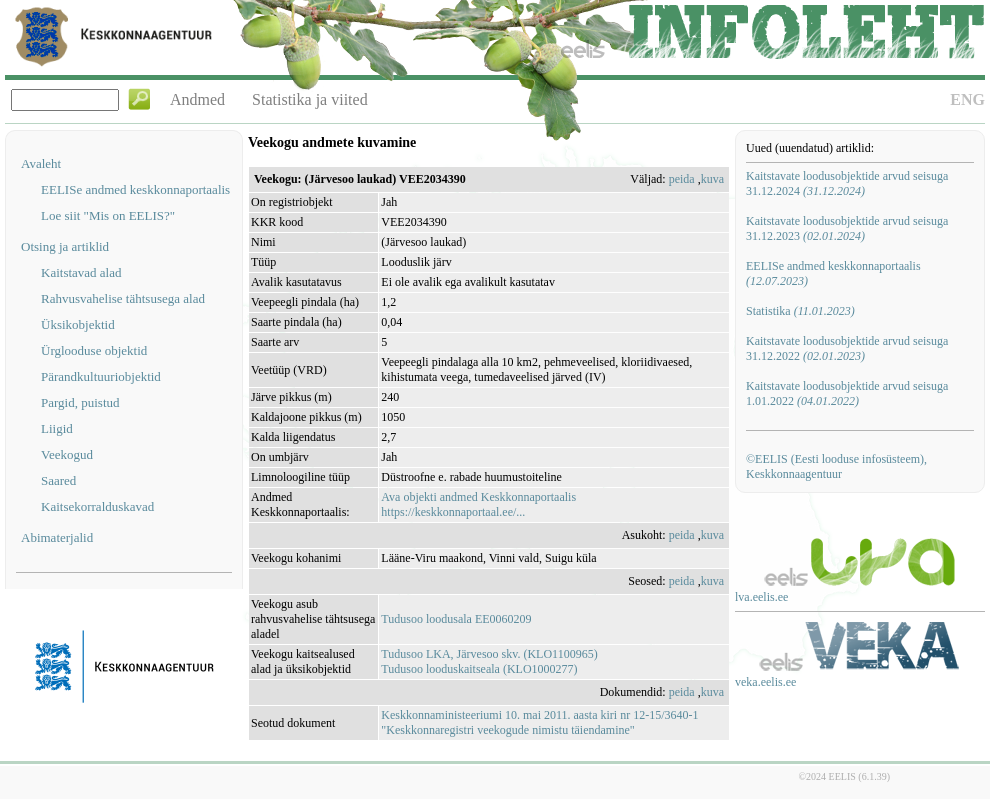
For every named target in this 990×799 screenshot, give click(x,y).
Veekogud (67, 454)
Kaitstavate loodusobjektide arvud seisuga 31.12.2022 (847, 348)
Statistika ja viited (310, 99)
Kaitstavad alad (81, 272)
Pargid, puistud (80, 402)
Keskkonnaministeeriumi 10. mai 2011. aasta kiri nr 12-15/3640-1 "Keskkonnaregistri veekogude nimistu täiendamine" (539, 722)
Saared (58, 480)
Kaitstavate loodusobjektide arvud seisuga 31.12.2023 (847, 228)
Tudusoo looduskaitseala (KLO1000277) (479, 669)
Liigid (57, 428)
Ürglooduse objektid (94, 350)
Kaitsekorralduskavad (97, 506)
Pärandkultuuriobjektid (101, 376)
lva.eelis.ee (761, 597)
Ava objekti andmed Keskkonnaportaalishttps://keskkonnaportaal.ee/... (478, 504)
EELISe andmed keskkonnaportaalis (135, 189)
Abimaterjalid (57, 537)
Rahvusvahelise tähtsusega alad (123, 298)
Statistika (800, 311)
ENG (967, 99)
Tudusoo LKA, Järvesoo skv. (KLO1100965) (489, 654)
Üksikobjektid (78, 324)
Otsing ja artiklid (65, 246)
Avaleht (41, 163)
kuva (712, 179)
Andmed (197, 99)
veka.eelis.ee (765, 682)
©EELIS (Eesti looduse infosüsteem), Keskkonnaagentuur (836, 466)
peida (682, 179)
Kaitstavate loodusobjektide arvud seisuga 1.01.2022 (847, 393)
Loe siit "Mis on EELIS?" (108, 215)
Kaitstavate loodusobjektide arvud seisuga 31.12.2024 (847, 183)
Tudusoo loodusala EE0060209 (456, 619)
